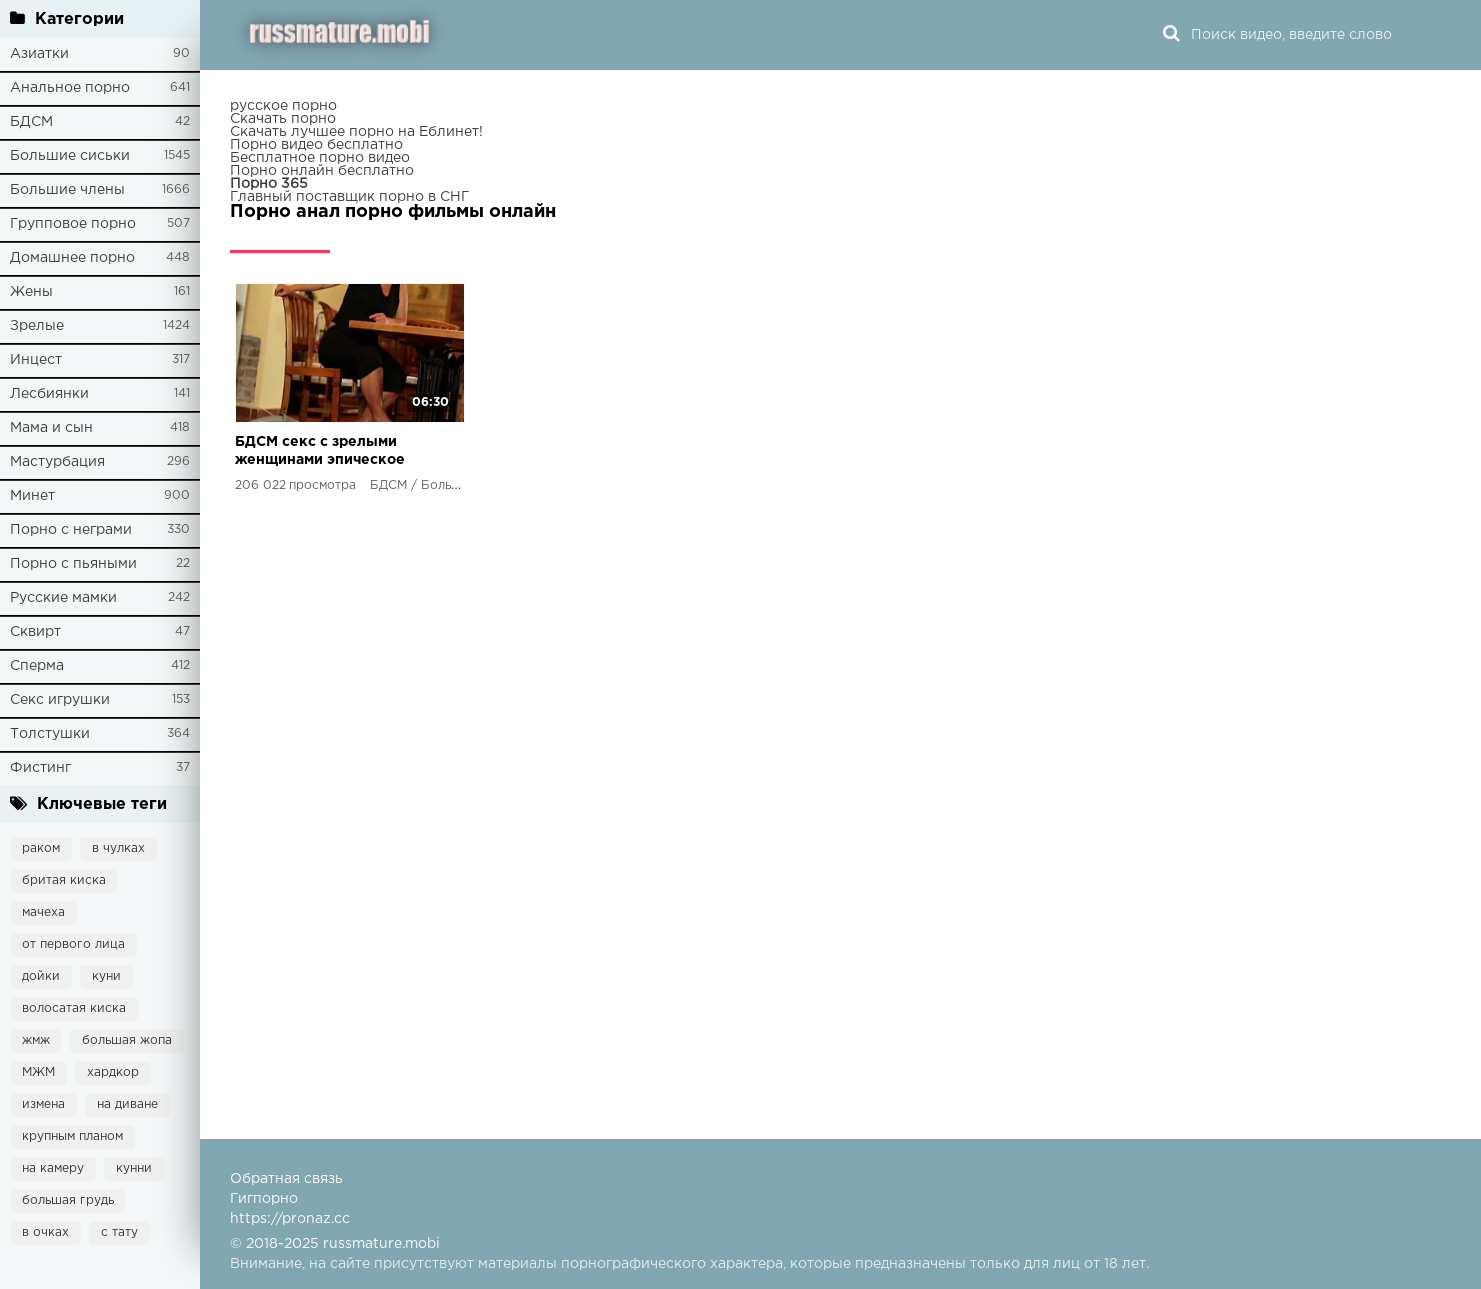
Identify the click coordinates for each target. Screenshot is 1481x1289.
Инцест (36, 360)
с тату (119, 1232)
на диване (127, 1104)
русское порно (283, 106)
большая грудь (68, 1200)
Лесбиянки (49, 394)
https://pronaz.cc (290, 1219)
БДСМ (31, 122)
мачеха (43, 912)
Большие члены (67, 190)
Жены (31, 292)
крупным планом (72, 1136)
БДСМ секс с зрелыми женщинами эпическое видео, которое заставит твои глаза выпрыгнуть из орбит (324, 452)
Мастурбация (57, 462)
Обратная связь (286, 1179)
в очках (45, 1232)
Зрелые (37, 326)
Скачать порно (283, 119)
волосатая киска (74, 1008)
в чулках (118, 848)
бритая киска (64, 880)
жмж (36, 1040)
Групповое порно (73, 224)
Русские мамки (63, 598)
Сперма (37, 666)
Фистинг (40, 768)
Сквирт (35, 632)
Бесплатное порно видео (320, 158)
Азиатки (39, 54)
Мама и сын (51, 428)
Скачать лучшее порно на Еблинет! (356, 132)
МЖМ (38, 1072)
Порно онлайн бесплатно (322, 171)
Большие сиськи (70, 156)
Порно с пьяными (73, 564)
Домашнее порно (72, 258)
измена (43, 1104)
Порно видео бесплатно (316, 145)
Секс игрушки (60, 700)
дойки (41, 976)
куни (106, 976)
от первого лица (73, 944)
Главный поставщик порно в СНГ (349, 197)
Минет (32, 496)
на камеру (53, 1168)
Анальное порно (70, 88)
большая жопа (127, 1040)
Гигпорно (264, 1199)
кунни (134, 1168)
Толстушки (50, 734)
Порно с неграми (71, 530)
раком (41, 848)
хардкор (113, 1072)
